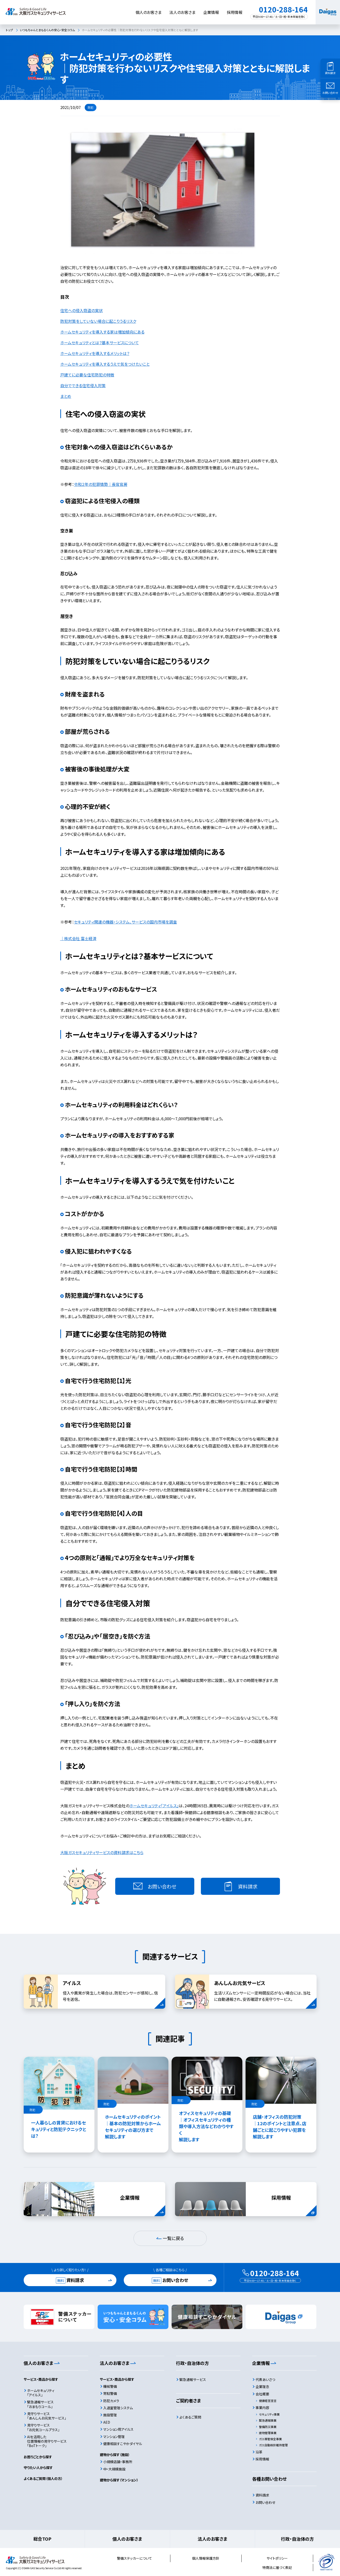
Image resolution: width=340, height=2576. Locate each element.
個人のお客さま (148, 12)
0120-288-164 (283, 9)
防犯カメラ (111, 2400)
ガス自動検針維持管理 (273, 2445)
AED (106, 2422)
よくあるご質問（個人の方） (43, 2478)
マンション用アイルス (118, 2429)
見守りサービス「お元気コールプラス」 (43, 2427)
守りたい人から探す (38, 2467)
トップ (9, 30)
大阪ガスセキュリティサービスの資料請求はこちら (102, 1852)
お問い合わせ (170, 2280)
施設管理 (110, 2414)
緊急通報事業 (268, 2420)
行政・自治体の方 (297, 2539)
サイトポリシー (277, 2558)
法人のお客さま (182, 12)
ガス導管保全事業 (270, 2439)
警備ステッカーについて (134, 2558)
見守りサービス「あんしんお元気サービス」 (46, 2415)
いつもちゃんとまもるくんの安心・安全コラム (47, 30)
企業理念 (262, 2386)
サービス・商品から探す (41, 2379)
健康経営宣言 (268, 2401)
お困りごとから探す (38, 2456)
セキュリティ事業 (269, 2414)
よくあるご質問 (190, 2417)
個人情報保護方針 (205, 2558)
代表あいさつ (265, 2379)
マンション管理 (114, 2436)
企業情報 (211, 12)
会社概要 (262, 2393)
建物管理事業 (268, 2433)
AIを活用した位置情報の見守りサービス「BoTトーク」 (47, 2441)
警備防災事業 (268, 2427)
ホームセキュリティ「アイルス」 (154, 1806)
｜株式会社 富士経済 (78, 938)
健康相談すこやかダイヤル (122, 2443)
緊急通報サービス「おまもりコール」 (40, 2404)
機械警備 (110, 2386)
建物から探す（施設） (115, 2454)
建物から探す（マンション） (119, 2480)
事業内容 (262, 2407)
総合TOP (42, 2539)
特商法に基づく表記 (277, 2567)
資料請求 (70, 2280)
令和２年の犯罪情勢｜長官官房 (100, 484)
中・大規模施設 (114, 2469)
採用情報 (234, 12)
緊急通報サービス (192, 2379)
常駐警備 (110, 2393)
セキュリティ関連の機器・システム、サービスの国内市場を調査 (125, 922)
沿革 (259, 2451)
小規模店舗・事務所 (117, 2461)
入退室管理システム (118, 2407)
